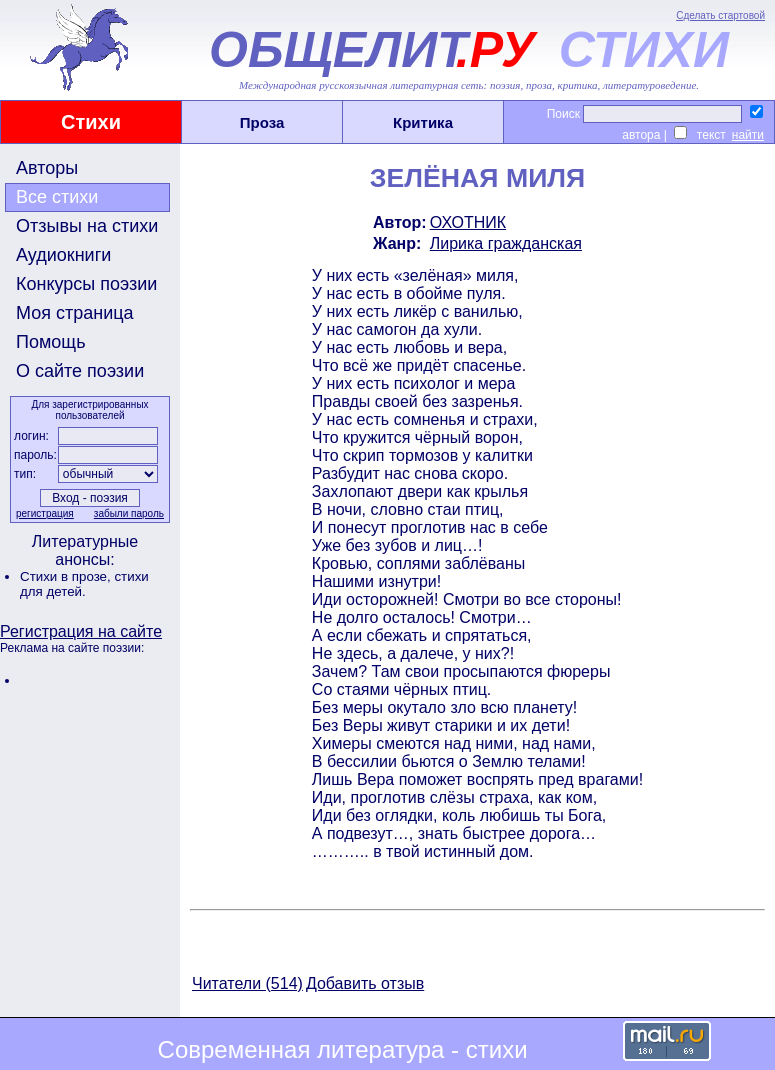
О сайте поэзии (80, 371)
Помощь (51, 342)
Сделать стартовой (720, 15)
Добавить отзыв (365, 983)
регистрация (45, 513)
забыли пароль (129, 513)
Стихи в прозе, (67, 576)
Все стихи (57, 197)
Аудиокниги (63, 255)
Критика (423, 122)
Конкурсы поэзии (86, 284)
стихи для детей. (84, 584)
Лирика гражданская (506, 243)
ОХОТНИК (468, 222)
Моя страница (75, 313)
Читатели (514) (247, 983)
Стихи (91, 122)
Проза (262, 122)
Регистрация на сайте (81, 631)
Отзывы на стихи (87, 226)
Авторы (47, 168)
